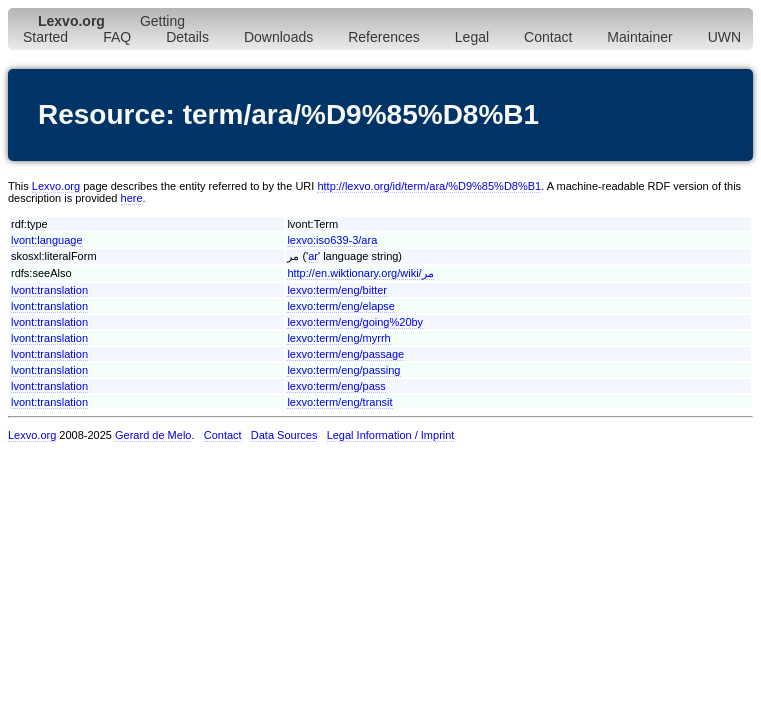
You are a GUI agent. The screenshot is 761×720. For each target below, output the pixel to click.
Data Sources (284, 435)
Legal (472, 37)
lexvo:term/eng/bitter (337, 290)
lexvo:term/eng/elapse (341, 306)
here (132, 198)
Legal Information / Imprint (391, 435)
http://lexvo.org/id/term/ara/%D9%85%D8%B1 (429, 186)
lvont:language (47, 240)
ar (313, 256)
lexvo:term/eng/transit (339, 402)
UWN (724, 37)
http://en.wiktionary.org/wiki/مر (360, 273)
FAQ (117, 37)
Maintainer (639, 37)
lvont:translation (49, 290)
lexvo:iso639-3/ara (332, 240)
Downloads (278, 37)
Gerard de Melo (153, 435)
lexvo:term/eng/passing (343, 370)
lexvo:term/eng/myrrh (338, 338)
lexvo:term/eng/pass (336, 386)
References (384, 37)
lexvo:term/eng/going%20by (355, 322)
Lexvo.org (56, 186)
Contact (548, 37)
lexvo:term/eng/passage (345, 354)
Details (187, 37)
